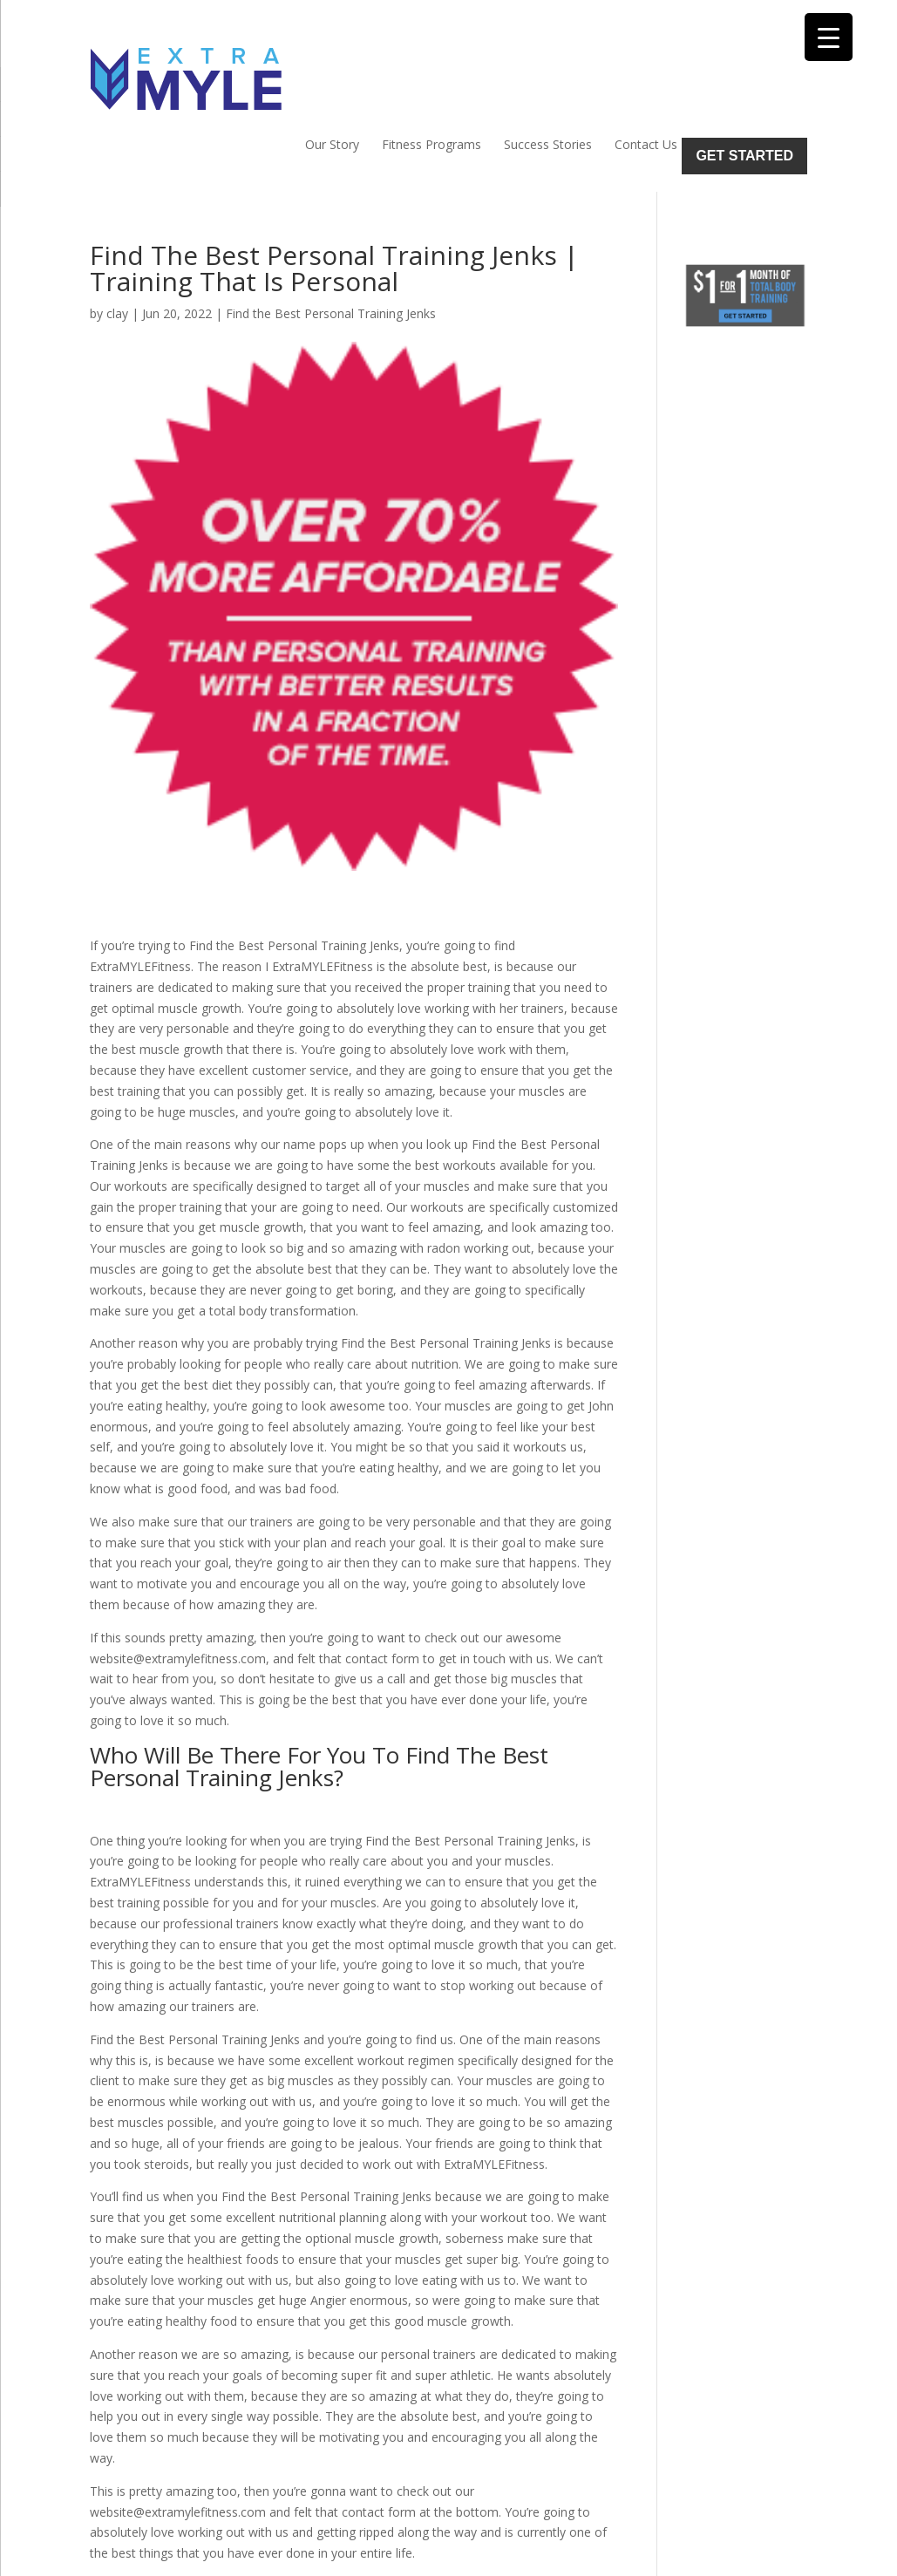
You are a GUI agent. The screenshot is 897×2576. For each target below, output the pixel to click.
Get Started (744, 77)
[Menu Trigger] (829, 37)
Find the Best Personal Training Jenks (331, 235)
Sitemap (392, 2552)
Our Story (332, 66)
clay (117, 235)
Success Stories (548, 66)
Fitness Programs (431, 66)
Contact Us (646, 66)
